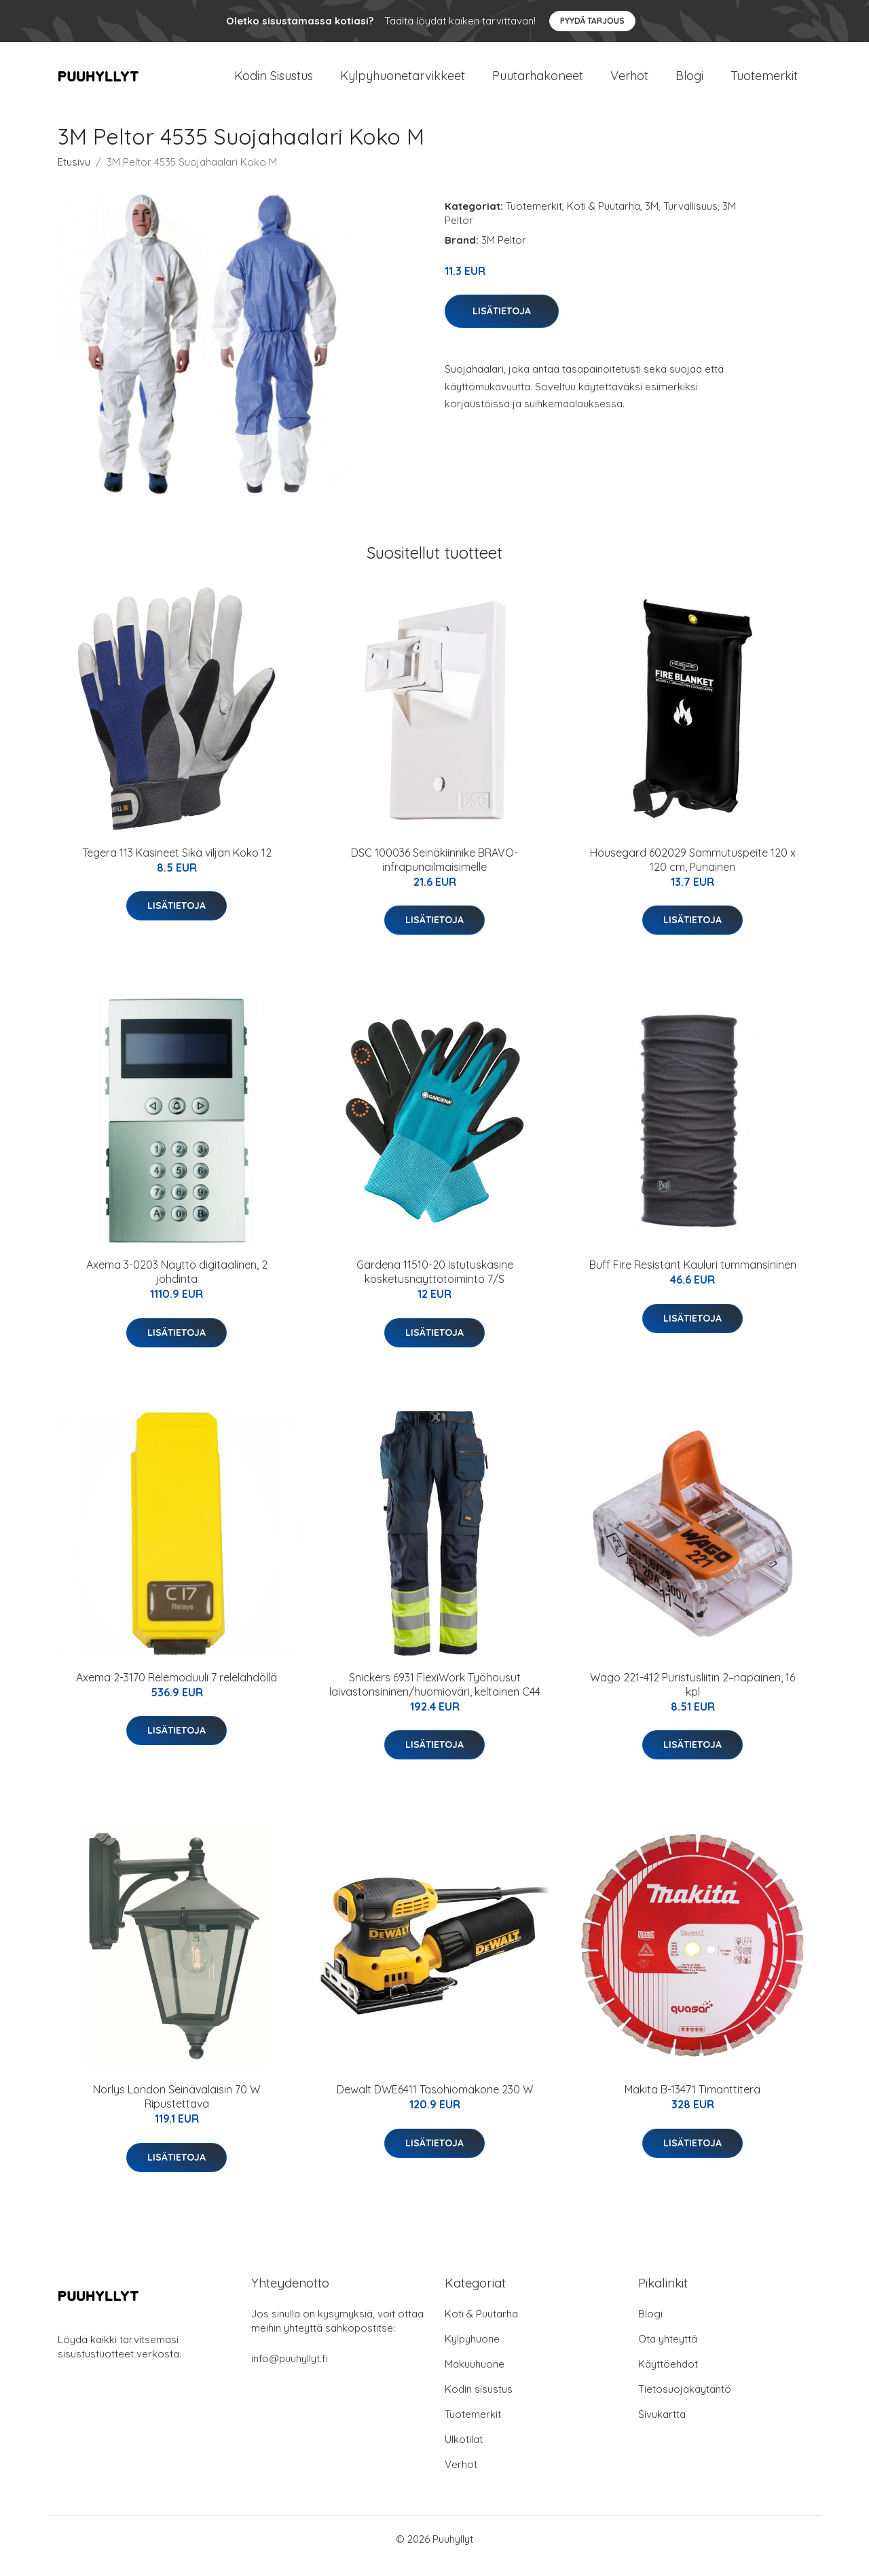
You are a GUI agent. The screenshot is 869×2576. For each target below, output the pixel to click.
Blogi (689, 82)
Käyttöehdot (668, 2377)
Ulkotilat (464, 2452)
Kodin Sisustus (273, 82)
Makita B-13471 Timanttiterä (692, 2103)
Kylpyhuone (472, 2352)
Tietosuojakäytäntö (684, 2402)
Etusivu (74, 175)
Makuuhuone (474, 2377)
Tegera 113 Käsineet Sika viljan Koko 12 (177, 866)
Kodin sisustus (479, 2402)
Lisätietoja (502, 324)
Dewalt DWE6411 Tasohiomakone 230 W (435, 2103)
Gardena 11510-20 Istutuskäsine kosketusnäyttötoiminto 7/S (434, 1285)
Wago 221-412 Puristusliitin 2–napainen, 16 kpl (692, 1698)
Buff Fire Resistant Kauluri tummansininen (692, 1278)
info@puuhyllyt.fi (289, 2372)
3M (652, 219)
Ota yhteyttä (667, 2352)
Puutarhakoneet (537, 82)
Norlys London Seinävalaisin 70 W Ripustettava (176, 2110)
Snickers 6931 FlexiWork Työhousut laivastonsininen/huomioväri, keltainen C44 (434, 1698)
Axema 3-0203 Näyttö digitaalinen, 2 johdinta (176, 1285)
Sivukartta (662, 2427)
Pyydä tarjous (592, 21)
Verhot (629, 82)
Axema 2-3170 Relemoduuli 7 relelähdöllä (176, 1691)
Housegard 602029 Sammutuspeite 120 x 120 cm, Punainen (693, 873)
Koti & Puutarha (603, 219)
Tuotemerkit (764, 82)
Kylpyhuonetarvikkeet (402, 82)
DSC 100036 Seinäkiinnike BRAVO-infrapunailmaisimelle (434, 873)
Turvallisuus (690, 219)
